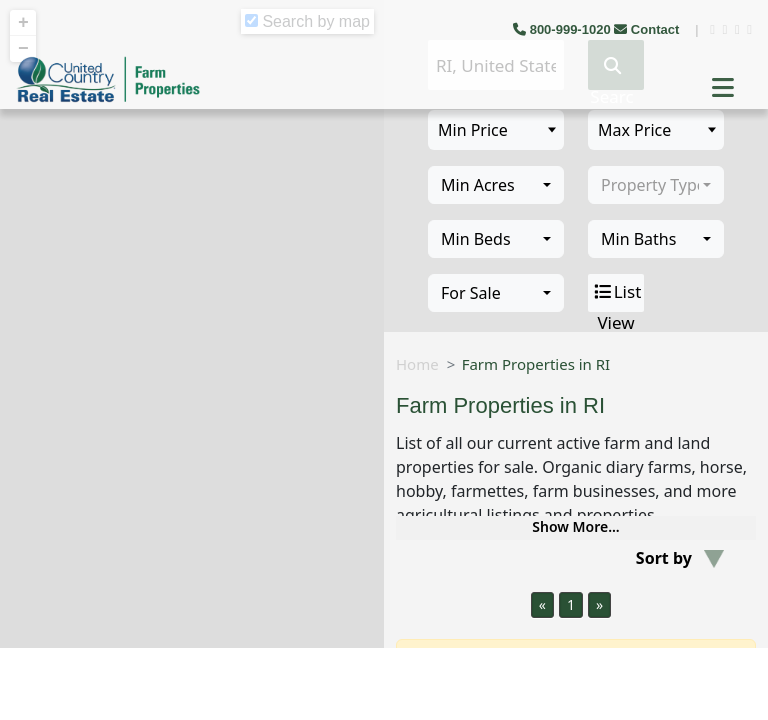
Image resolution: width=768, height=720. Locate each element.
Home (417, 364)
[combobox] (496, 185)
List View (616, 293)
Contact (648, 29)
